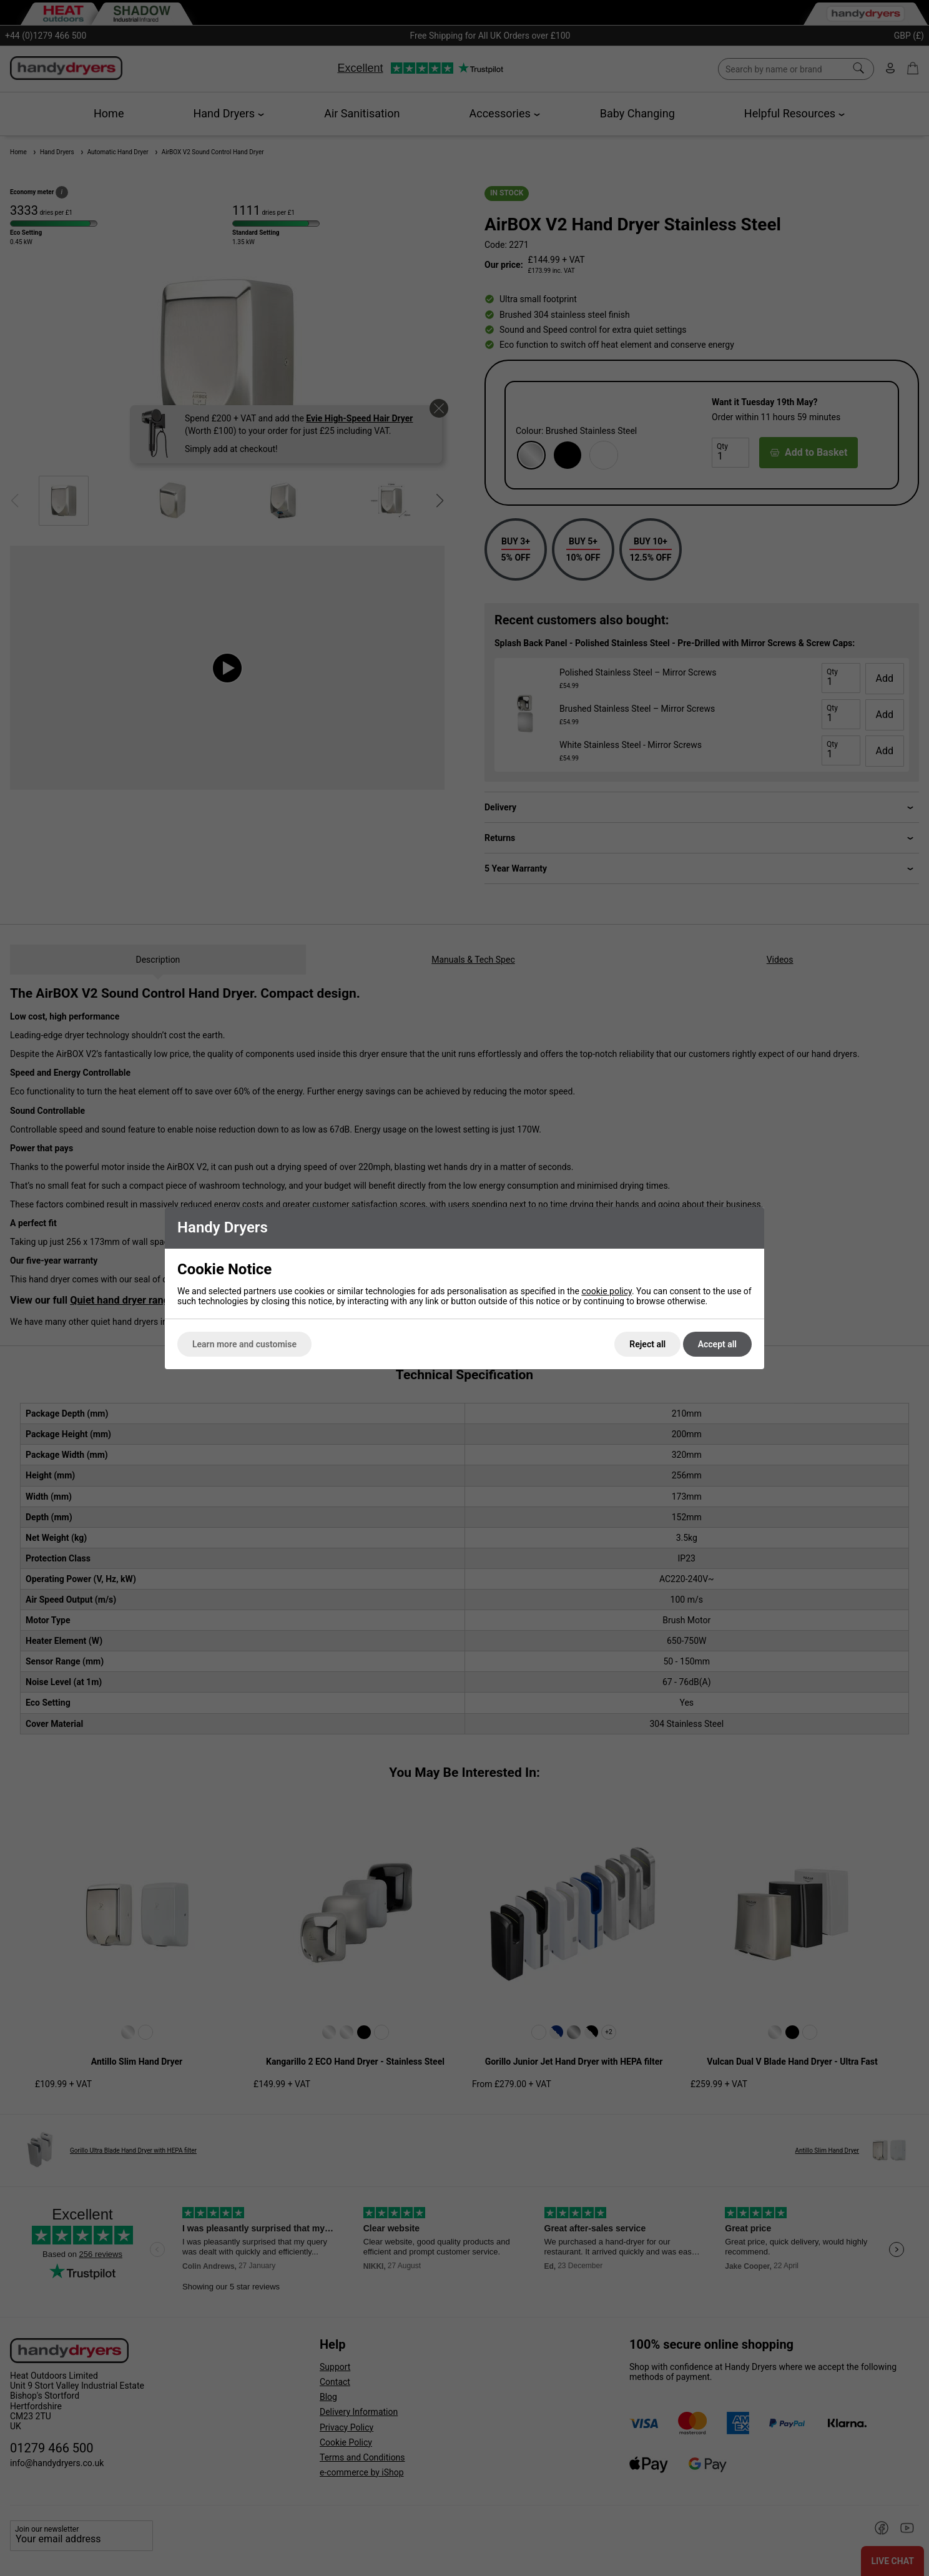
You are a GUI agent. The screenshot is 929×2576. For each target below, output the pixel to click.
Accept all (717, 1344)
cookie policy (606, 1291)
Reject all (647, 1344)
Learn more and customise (244, 1344)
